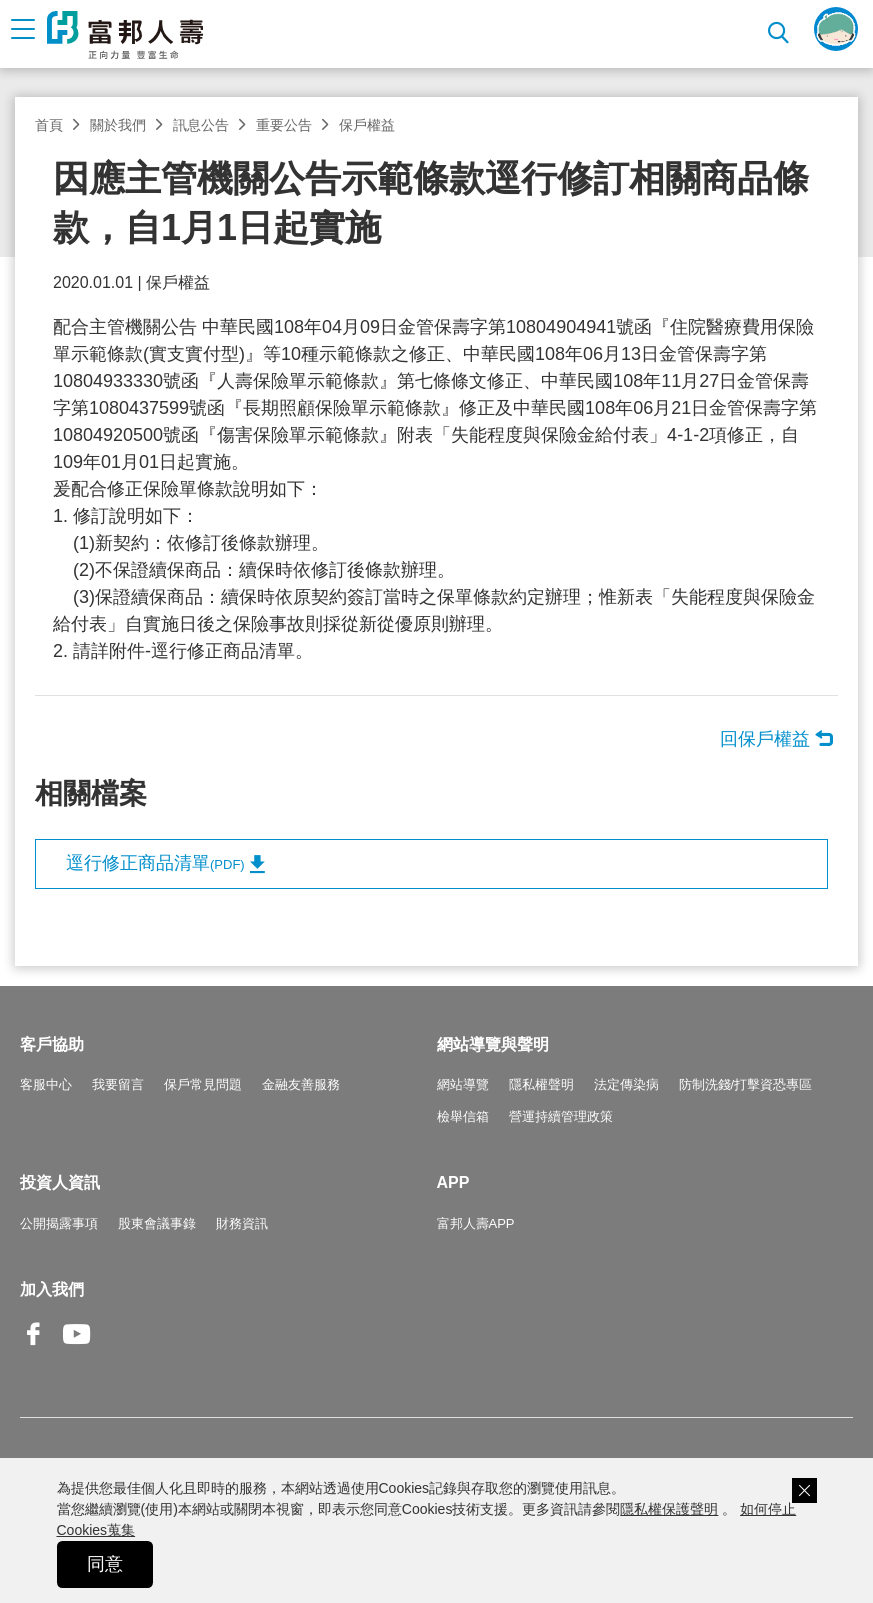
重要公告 (284, 125)
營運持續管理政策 (561, 1116)
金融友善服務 (301, 1084)
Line (120, 1336)
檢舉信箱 (463, 1116)
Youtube (77, 1349)
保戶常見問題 (203, 1084)
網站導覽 (463, 1084)
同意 (105, 1564)
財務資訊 (242, 1223)
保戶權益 (367, 125)
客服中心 (46, 1084)
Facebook (34, 1349)
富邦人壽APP (476, 1223)
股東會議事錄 (157, 1223)
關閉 (804, 1490)
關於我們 (118, 125)
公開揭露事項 (59, 1223)
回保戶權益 (765, 739)
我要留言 (118, 1084)
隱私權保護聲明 (669, 1509)
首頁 (49, 125)
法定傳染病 (626, 1084)
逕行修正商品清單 (155, 863)
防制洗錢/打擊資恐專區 (746, 1084)
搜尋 (780, 29)
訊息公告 (201, 125)
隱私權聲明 (541, 1084)
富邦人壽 (125, 35)
